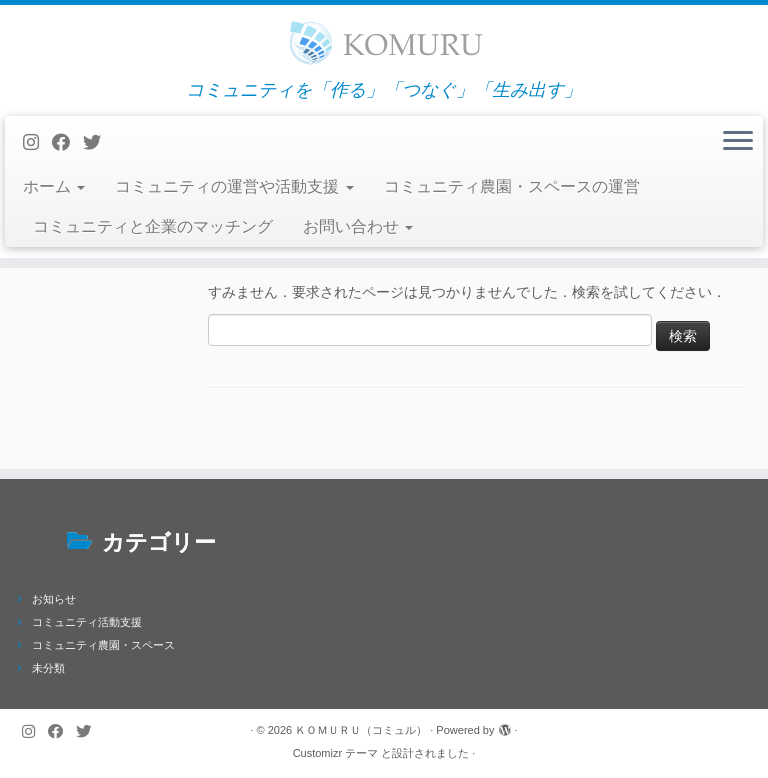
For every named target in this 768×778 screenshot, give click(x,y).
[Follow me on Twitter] (98, 143)
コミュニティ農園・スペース (103, 645)
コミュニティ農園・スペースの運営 (512, 186)
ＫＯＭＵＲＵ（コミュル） (361, 730)
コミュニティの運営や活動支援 (234, 186)
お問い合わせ (358, 226)
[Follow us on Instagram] (37, 143)
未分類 (48, 668)
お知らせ (54, 599)
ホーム (54, 186)
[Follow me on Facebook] (67, 143)
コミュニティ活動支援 (87, 622)
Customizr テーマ (336, 753)
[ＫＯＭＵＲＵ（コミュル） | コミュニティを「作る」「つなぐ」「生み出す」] (384, 42)
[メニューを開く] (738, 142)
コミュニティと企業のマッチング (153, 226)
